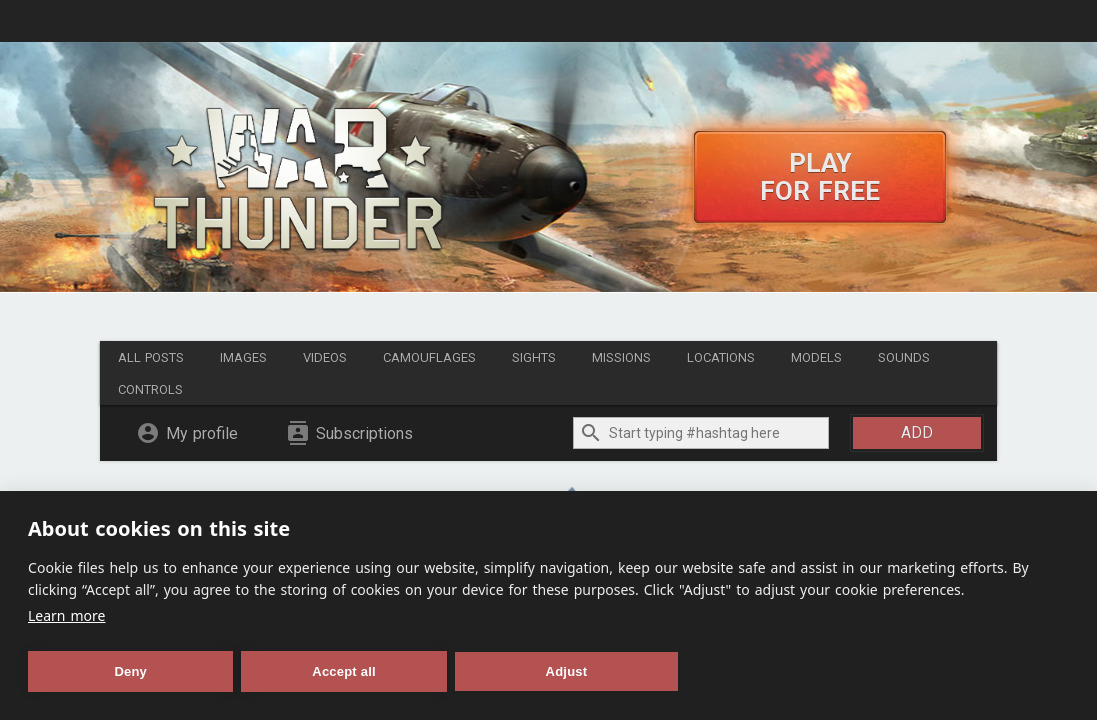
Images (243, 357)
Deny (130, 671)
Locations (721, 357)
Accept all (343, 671)
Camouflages (429, 357)
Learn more (66, 615)
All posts (151, 357)
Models (816, 357)
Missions (621, 357)
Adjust (567, 671)
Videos (325, 357)
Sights (534, 357)
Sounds (904, 357)
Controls (150, 389)
